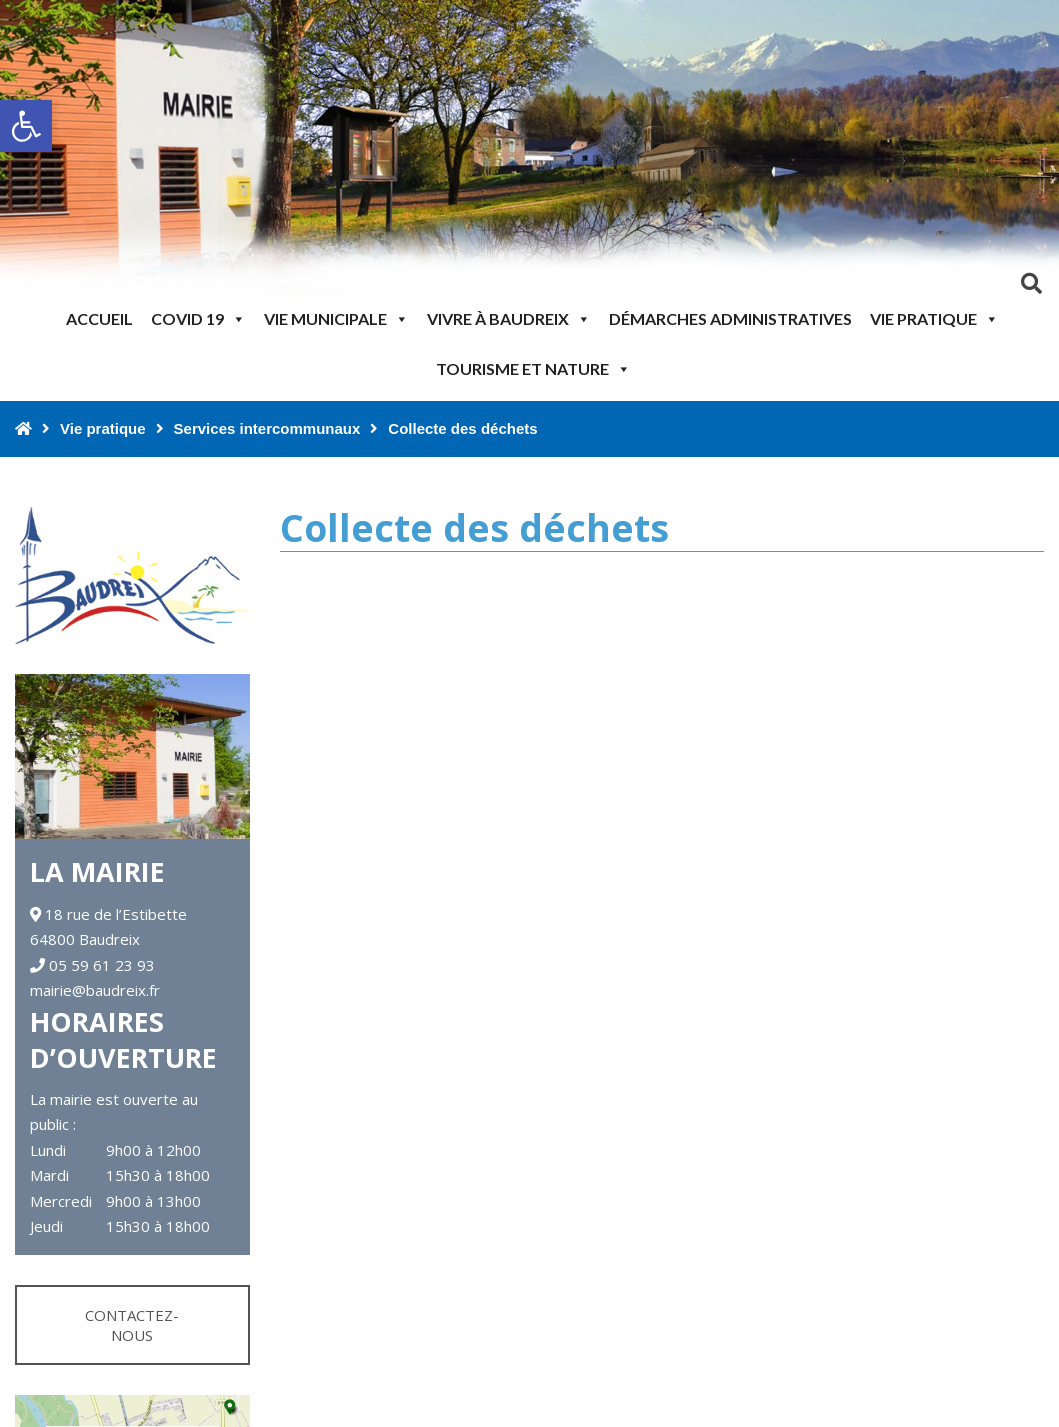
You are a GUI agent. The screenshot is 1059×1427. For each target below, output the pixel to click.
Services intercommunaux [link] (267, 428)
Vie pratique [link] (934, 318)
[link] (26, 126)
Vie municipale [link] (336, 318)
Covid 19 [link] (198, 318)
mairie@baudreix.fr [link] (95, 990)
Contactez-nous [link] (132, 1325)
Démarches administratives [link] (730, 318)
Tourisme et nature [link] (533, 368)
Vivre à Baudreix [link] (509, 318)
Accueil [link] (99, 318)
